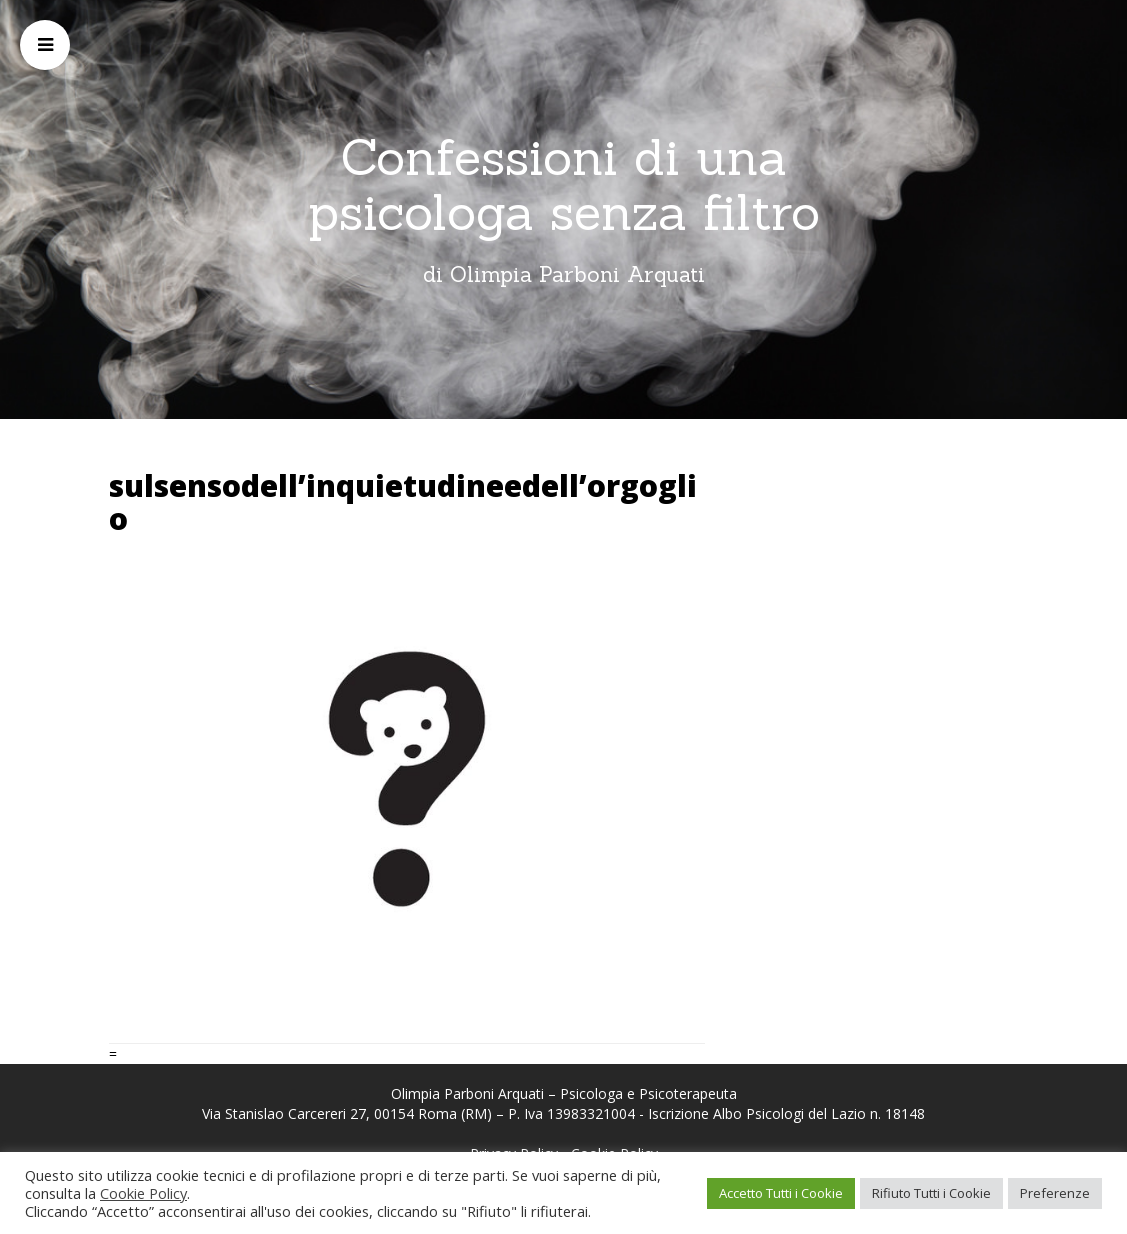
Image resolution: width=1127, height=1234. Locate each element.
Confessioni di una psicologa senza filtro (564, 184)
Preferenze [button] (1055, 1193)
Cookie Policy (143, 1193)
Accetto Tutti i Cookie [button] (781, 1193)
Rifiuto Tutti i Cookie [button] (931, 1193)
